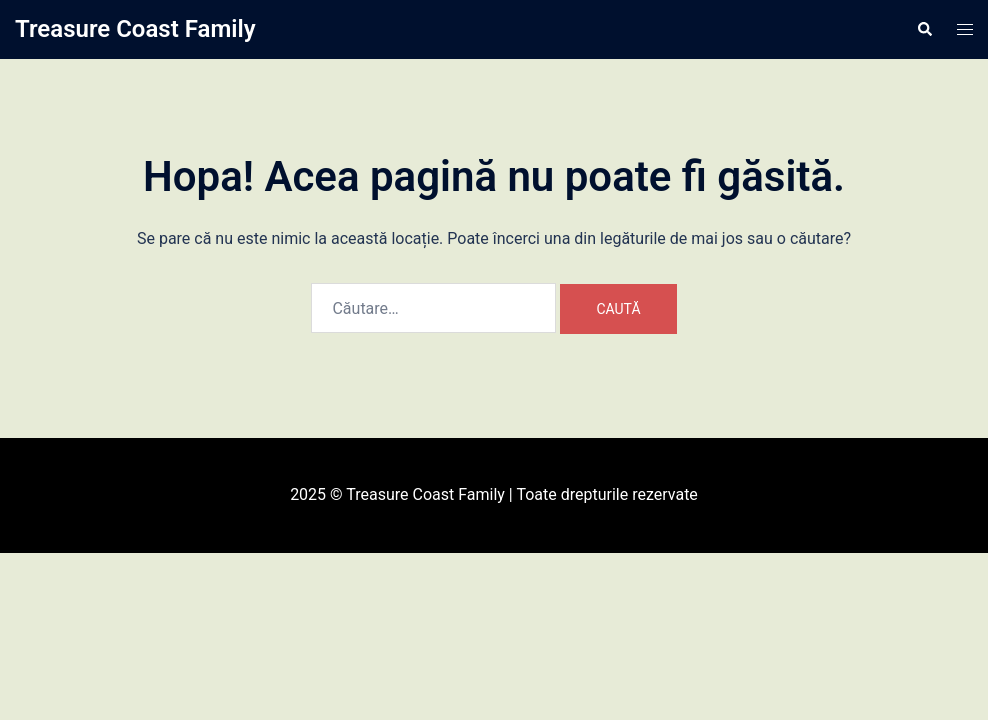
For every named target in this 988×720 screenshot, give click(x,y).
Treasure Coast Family (135, 29)
